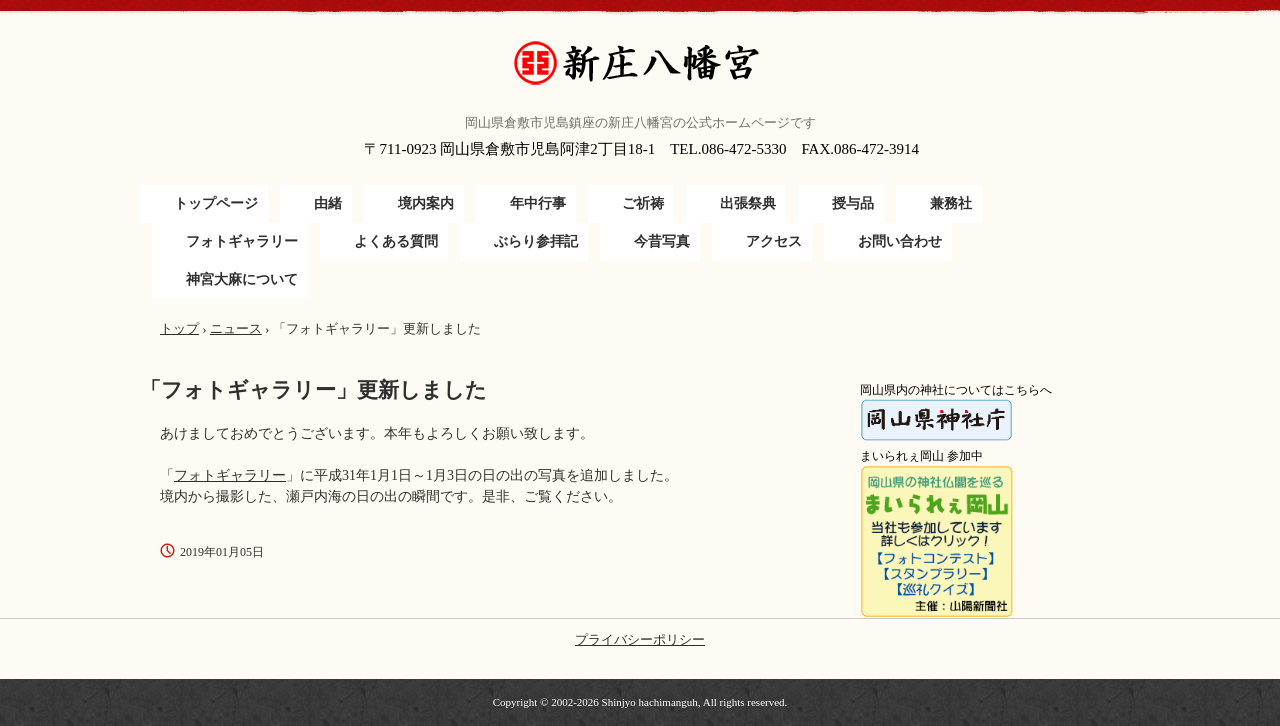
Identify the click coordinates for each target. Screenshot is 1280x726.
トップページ (216, 203)
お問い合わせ (900, 241)
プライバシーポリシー (640, 639)
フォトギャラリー (242, 241)
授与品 (853, 203)
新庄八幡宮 (640, 63)
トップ (179, 328)
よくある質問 (396, 241)
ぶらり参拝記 (536, 241)
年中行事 (538, 203)
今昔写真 (662, 241)
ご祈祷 (643, 203)
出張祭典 (748, 203)
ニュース (236, 328)
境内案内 (426, 203)
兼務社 (951, 203)
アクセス (774, 241)
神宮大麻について (242, 279)
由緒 (328, 203)
